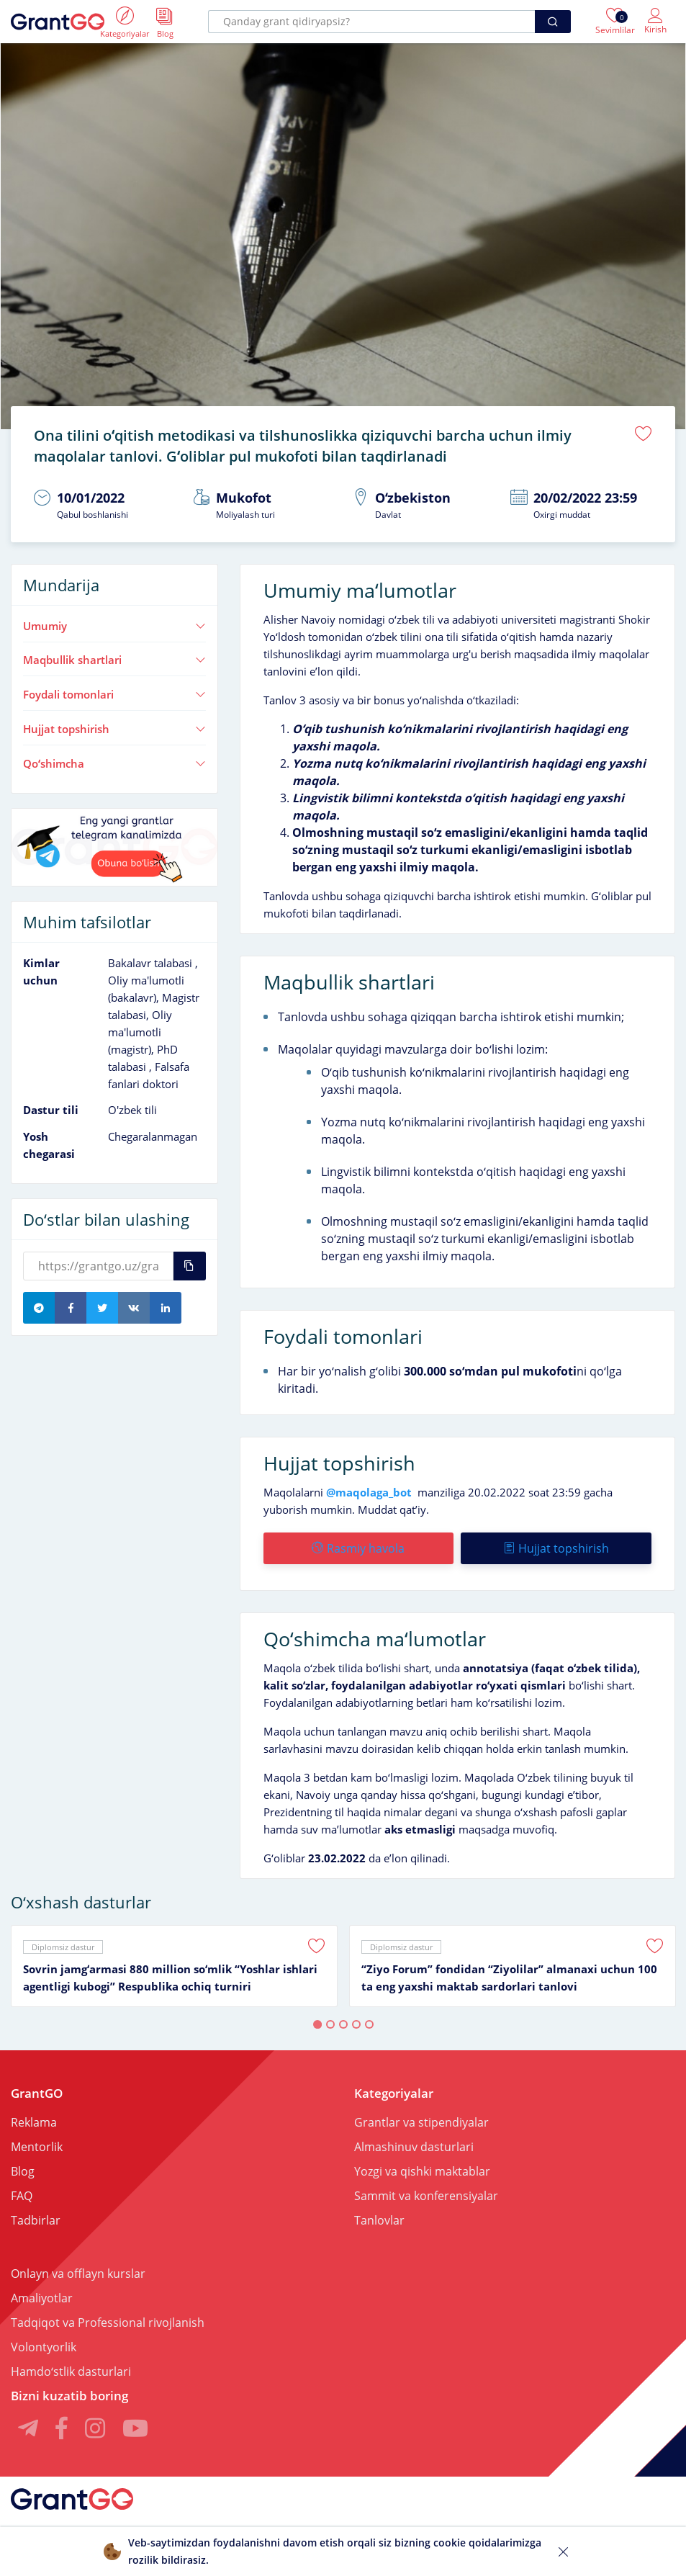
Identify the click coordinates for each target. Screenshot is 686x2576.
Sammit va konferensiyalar (426, 2196)
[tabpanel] (174, 1966)
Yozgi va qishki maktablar (422, 2171)
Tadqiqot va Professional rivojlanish (107, 2322)
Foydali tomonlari (114, 694)
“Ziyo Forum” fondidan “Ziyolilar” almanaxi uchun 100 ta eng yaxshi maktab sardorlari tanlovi (509, 1977)
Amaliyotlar (42, 2298)
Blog (23, 2171)
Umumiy (114, 626)
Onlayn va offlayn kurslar (78, 2273)
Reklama (34, 2122)
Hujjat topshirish (114, 729)
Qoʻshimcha (114, 763)
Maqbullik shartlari (114, 659)
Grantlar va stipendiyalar (421, 2122)
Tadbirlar (35, 2220)
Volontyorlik (43, 2347)
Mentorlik (37, 2147)
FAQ (21, 2196)
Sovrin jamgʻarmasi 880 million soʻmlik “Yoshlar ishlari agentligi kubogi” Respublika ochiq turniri (170, 1977)
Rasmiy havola (358, 1548)
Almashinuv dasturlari (414, 2147)
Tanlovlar (379, 2220)
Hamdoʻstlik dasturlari (71, 2371)
